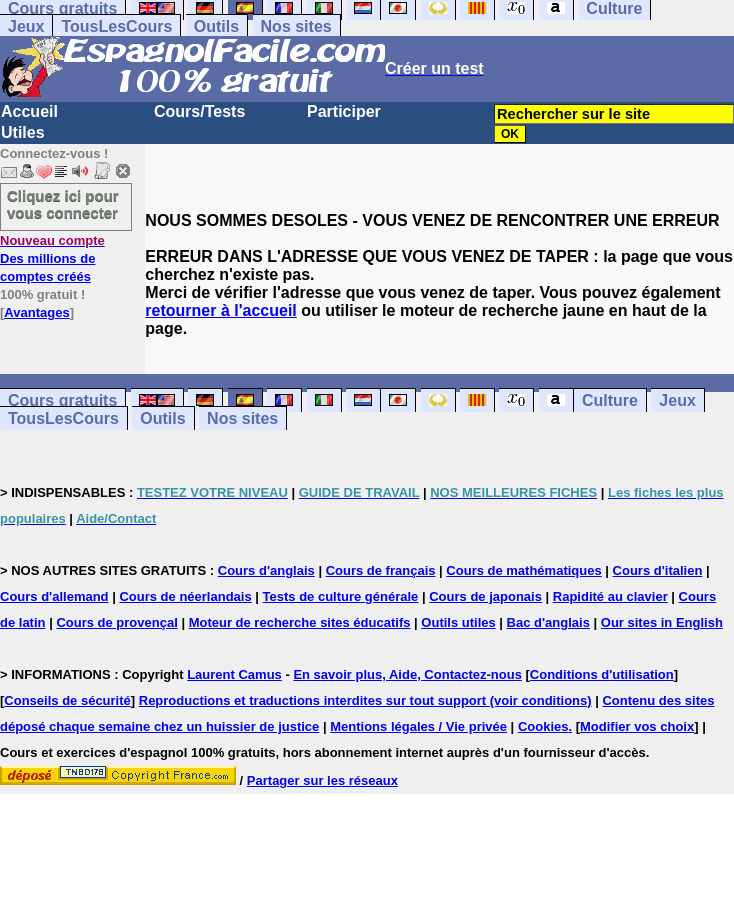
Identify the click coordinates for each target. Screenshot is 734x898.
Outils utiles (458, 622)
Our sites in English (662, 622)
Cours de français (381, 570)
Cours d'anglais (266, 570)
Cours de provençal (116, 622)
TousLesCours (116, 26)
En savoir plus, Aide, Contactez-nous (407, 674)
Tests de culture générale (341, 596)
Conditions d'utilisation (602, 674)
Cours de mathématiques (523, 570)
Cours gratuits (62, 400)
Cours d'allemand (54, 596)
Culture (610, 400)
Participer (344, 111)
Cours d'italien (658, 570)
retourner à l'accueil (220, 310)
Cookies (543, 726)
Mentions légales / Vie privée (418, 726)
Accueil (29, 111)
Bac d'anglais (548, 622)
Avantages (36, 312)
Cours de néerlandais (185, 596)
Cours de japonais (485, 596)
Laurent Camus (234, 674)
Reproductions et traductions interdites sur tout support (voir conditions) (365, 700)
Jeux (26, 26)
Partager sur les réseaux (322, 780)
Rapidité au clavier (610, 596)
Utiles (23, 132)
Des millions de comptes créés (52, 258)
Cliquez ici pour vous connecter (63, 204)
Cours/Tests (199, 111)
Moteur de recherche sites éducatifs (300, 622)
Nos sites (296, 26)
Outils (216, 26)
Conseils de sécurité (67, 700)
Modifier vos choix (637, 726)
